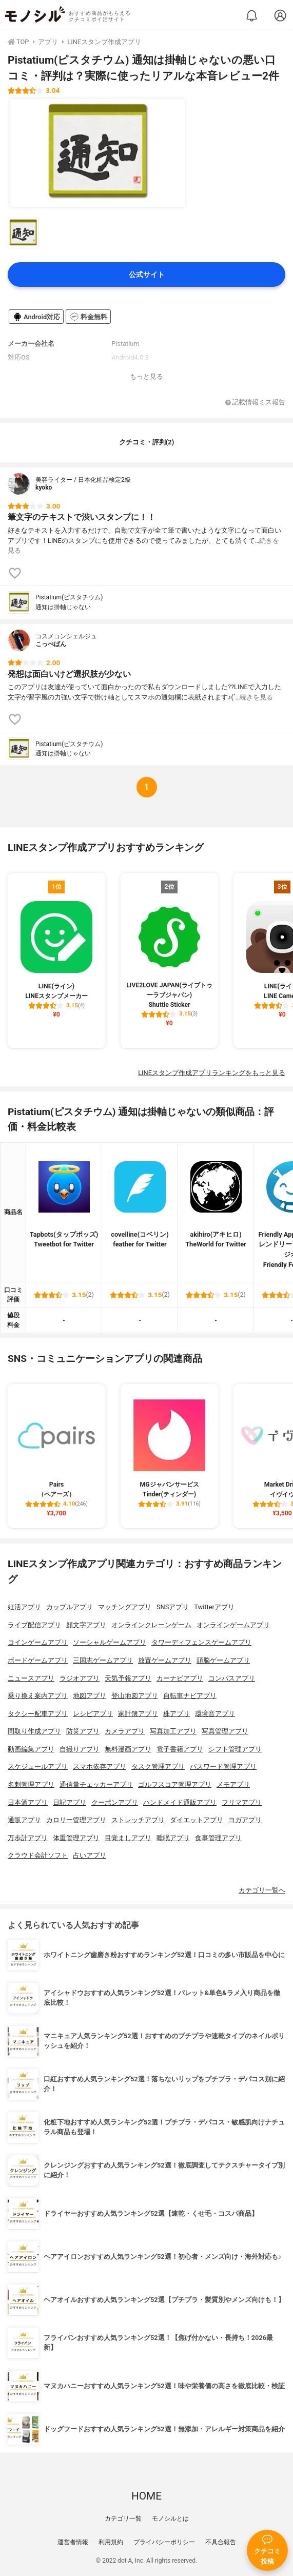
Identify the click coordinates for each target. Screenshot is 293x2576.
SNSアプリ (173, 1607)
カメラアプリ (125, 1731)
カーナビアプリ (180, 1678)
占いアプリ (89, 1855)
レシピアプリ (93, 1714)
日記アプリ (69, 1802)
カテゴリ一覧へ (262, 1890)
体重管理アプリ (76, 1838)
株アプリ (176, 1714)
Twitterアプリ (214, 1607)
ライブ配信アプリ (34, 1625)
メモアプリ (233, 1784)
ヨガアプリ (245, 1820)
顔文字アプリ (86, 1625)
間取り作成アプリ (34, 1731)
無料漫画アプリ (128, 1749)
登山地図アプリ (134, 1696)
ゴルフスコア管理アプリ (174, 1784)
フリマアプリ (242, 1802)
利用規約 (111, 2542)
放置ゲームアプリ (164, 1660)
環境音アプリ (215, 1714)
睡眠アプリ (173, 1838)
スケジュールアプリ (38, 1766)
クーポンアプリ (114, 1802)
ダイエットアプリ (196, 1820)
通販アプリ (24, 1820)
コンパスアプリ (231, 1678)
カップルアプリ (69, 1607)
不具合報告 (220, 2542)
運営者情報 (72, 2542)
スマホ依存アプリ (99, 1766)
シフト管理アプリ (235, 1749)
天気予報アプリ (128, 1678)
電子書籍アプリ (180, 1749)
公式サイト (147, 274)
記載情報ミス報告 (255, 402)
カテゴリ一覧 (123, 2518)
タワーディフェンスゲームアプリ (201, 1642)
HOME (146, 2496)
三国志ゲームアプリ (103, 1660)
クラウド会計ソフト (38, 1855)
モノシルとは (170, 2518)
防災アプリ (83, 1731)
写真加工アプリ (173, 1731)
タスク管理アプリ (158, 1766)
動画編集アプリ (31, 1749)
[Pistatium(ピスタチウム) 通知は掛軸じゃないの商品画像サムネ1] (23, 233)
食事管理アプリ (218, 1838)
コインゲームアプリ (38, 1642)
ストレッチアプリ (138, 1820)
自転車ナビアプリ (190, 1696)
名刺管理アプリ (31, 1784)
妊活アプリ (24, 1607)
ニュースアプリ (31, 1678)
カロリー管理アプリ (76, 1820)
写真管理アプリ (225, 1731)
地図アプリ (89, 1696)
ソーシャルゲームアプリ (109, 1642)
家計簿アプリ (138, 1714)
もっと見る (146, 376)
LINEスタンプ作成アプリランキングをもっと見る (211, 1073)
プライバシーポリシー (164, 2542)
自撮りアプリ (80, 1749)
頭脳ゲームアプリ (223, 1660)
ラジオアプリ (80, 1678)
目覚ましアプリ (128, 1838)
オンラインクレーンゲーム (151, 1625)
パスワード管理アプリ (223, 1766)
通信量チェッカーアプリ (96, 1784)
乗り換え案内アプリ (38, 1696)
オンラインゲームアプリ (233, 1625)
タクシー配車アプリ (38, 1714)
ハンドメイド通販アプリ (180, 1802)
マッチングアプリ (124, 1607)
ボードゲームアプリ (38, 1660)
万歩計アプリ (28, 1838)
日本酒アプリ (28, 1802)
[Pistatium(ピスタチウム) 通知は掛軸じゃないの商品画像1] (97, 153)
